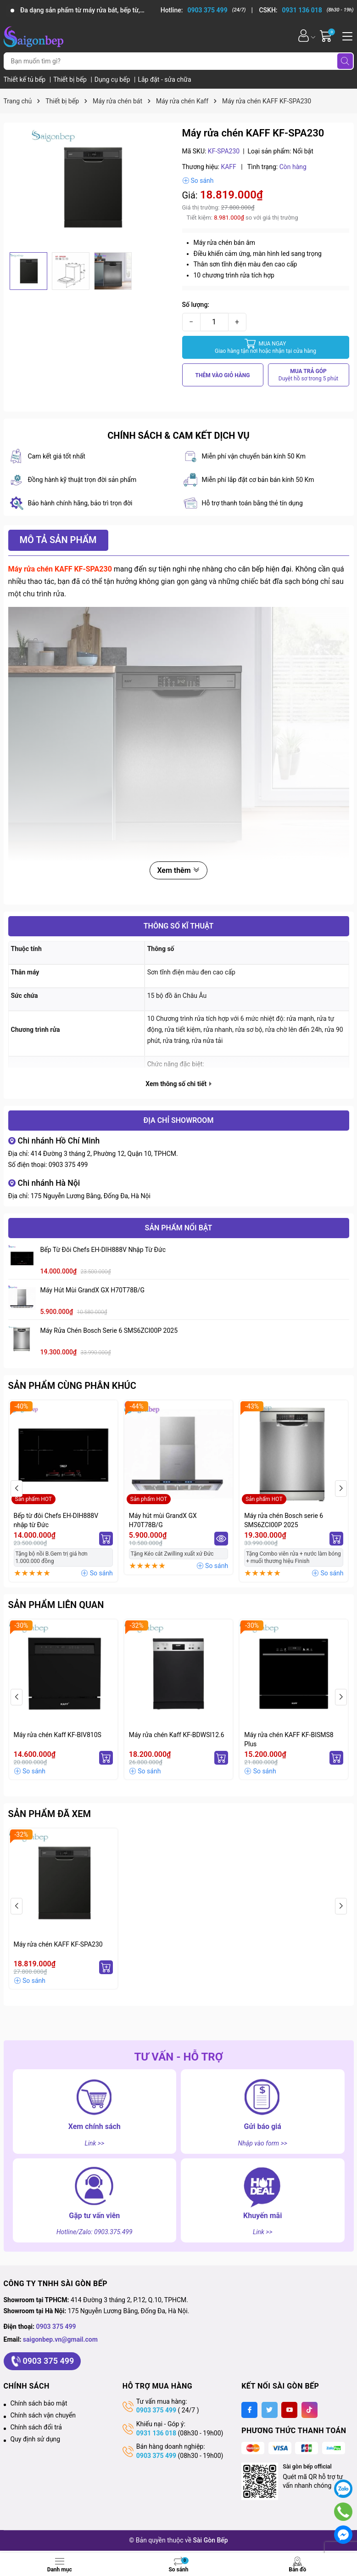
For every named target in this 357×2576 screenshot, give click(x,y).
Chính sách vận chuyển (43, 2415)
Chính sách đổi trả (36, 2427)
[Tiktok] (309, 2410)
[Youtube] (289, 2410)
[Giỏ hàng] (327, 35)
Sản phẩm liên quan (56, 1604)
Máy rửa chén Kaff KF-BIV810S (57, 1734)
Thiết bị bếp (70, 79)
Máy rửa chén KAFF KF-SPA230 (58, 1944)
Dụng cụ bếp (113, 79)
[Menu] (346, 35)
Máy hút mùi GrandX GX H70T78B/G (92, 1290)
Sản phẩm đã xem (49, 1813)
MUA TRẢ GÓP (309, 375)
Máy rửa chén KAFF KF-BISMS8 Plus (289, 1739)
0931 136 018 (156, 2433)
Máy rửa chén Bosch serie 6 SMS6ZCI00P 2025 (109, 1330)
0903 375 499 (68, 1164)
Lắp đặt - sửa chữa (164, 79)
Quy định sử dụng (36, 2439)
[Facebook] (249, 2410)
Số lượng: (196, 304)
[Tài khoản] (303, 35)
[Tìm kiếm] (345, 61)
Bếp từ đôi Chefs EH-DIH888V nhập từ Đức (103, 1249)
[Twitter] (270, 2410)
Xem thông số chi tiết (178, 1084)
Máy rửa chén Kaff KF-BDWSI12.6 (176, 1734)
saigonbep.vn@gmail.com (60, 2339)
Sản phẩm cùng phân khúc (72, 1385)
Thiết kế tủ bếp (25, 79)
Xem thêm (178, 870)
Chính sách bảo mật (39, 2403)
